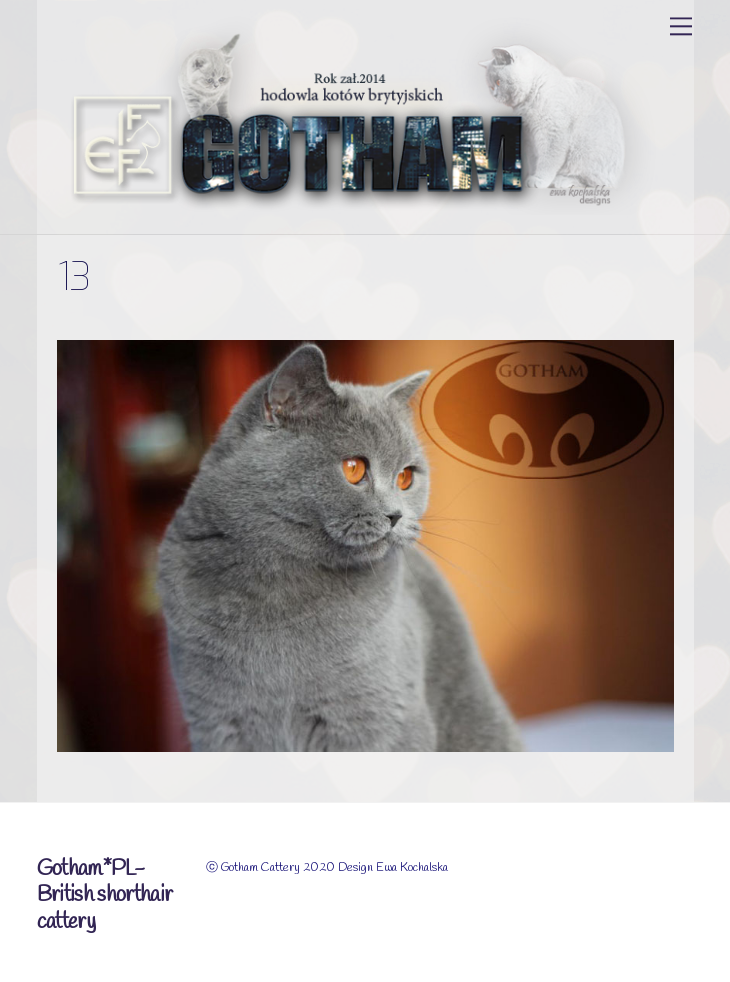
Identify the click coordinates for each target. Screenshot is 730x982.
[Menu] (681, 26)
